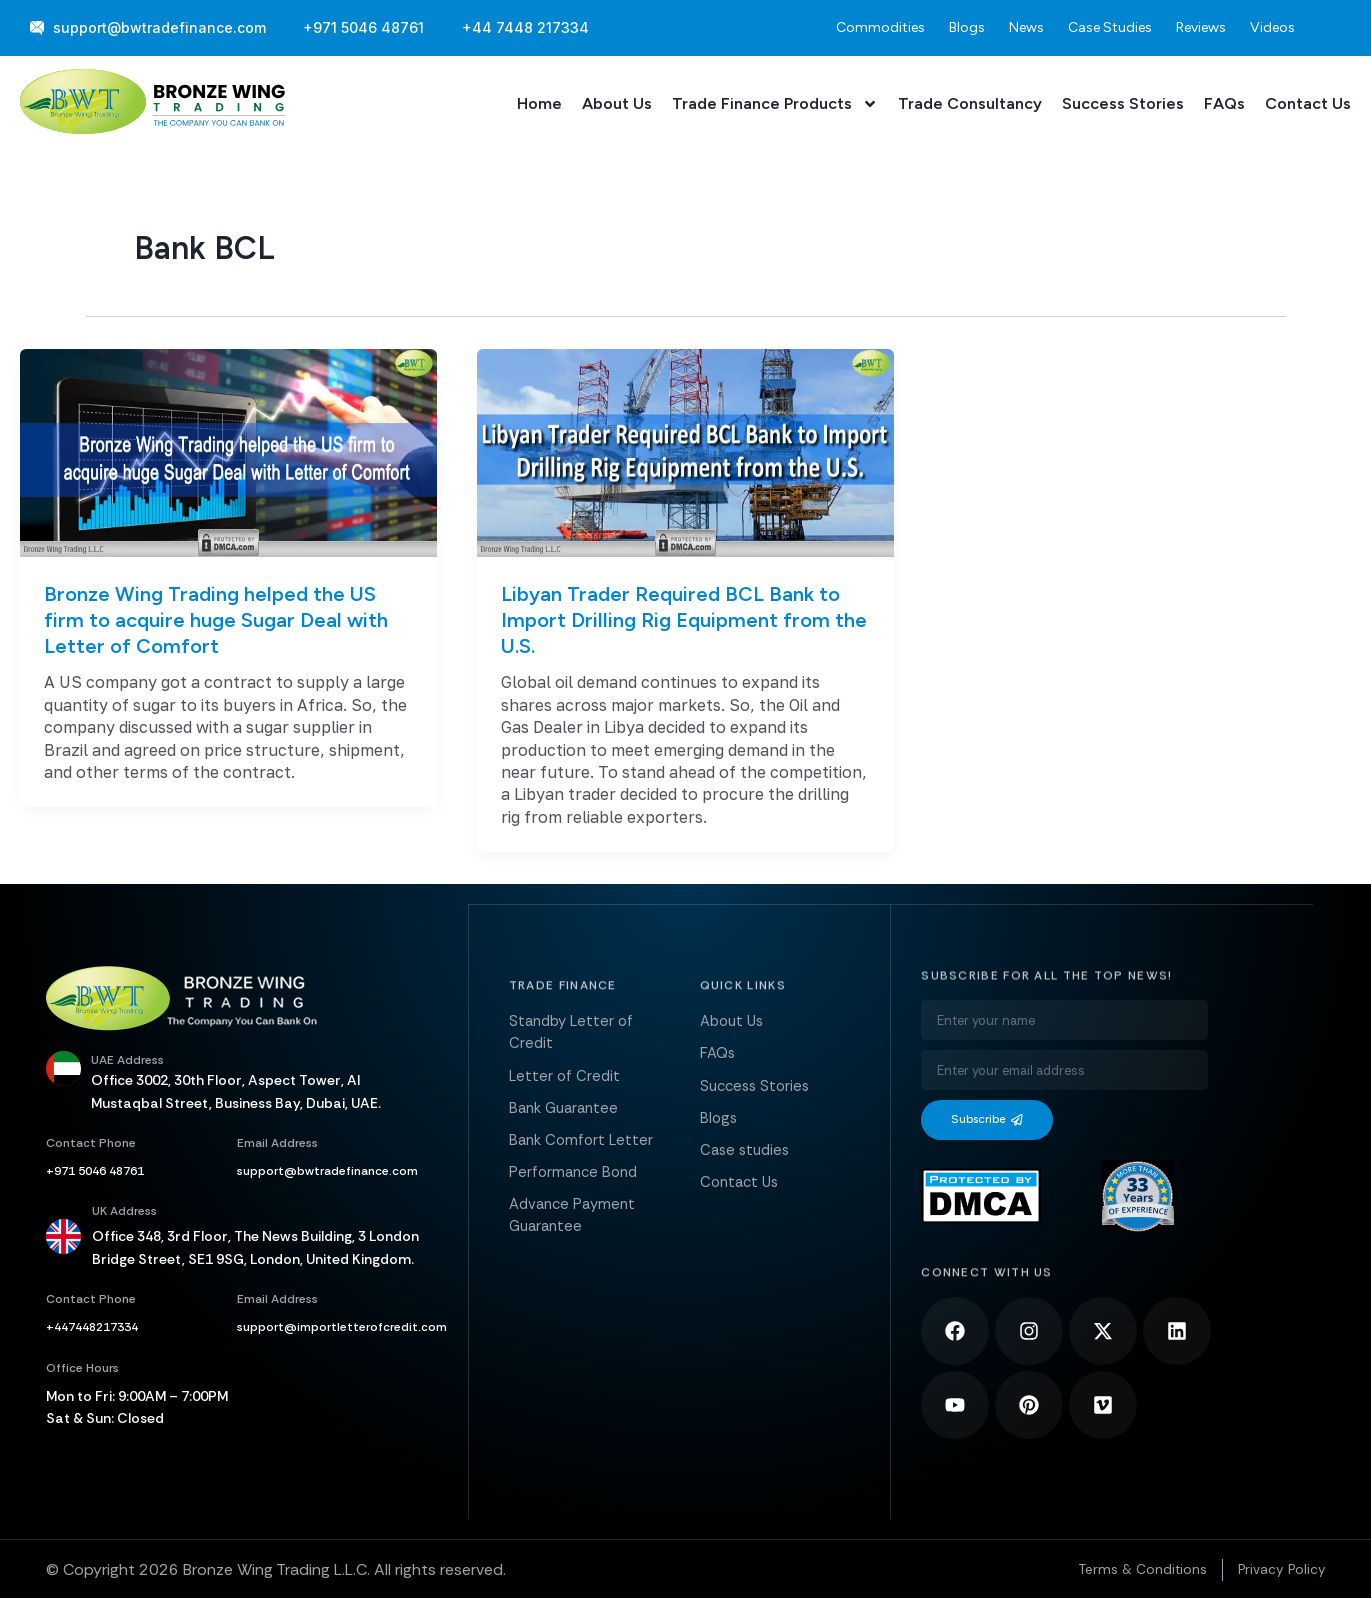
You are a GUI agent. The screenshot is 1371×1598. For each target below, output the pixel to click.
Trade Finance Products (775, 104)
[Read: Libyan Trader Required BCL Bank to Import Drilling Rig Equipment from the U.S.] (685, 451)
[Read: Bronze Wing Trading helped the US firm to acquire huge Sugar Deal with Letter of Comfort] (228, 451)
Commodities (880, 27)
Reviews (1201, 27)
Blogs (967, 27)
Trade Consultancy (970, 103)
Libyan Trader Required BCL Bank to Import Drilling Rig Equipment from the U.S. (684, 620)
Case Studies (1110, 27)
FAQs (1224, 103)
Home (539, 103)
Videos (1272, 27)
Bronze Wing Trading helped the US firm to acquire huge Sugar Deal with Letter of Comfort (216, 620)
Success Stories (1123, 103)
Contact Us (1308, 103)
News (1026, 27)
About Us (617, 103)
